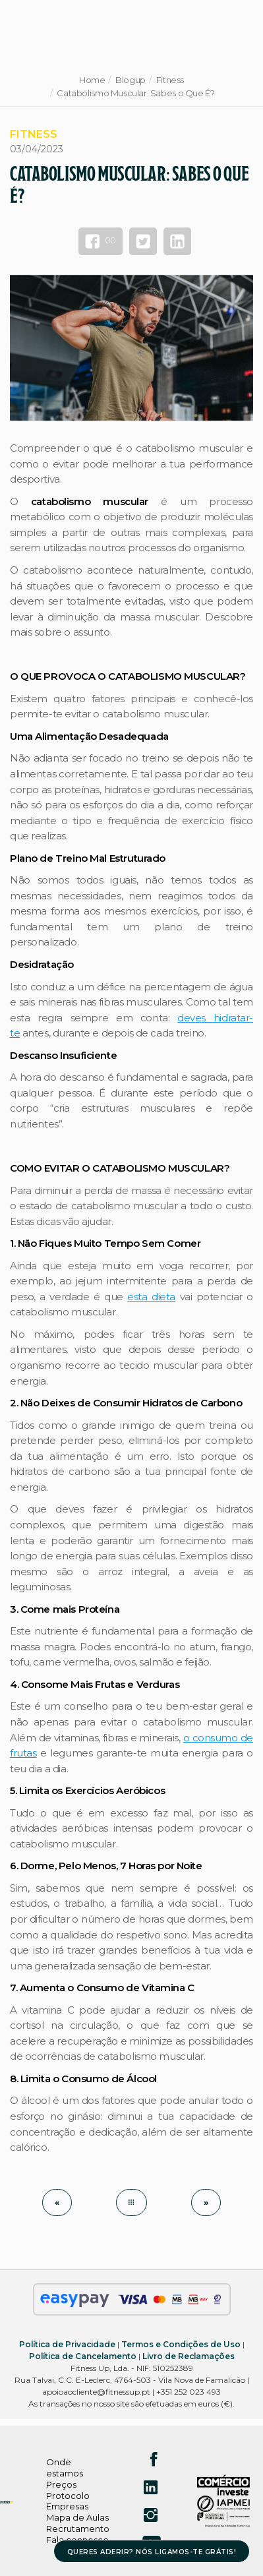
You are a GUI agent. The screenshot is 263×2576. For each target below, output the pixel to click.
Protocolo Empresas (68, 2501)
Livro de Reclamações (188, 2356)
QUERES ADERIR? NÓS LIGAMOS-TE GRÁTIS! (152, 2552)
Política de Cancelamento (82, 2356)
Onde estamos (64, 2467)
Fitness (170, 80)
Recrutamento (77, 2528)
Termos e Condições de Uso (181, 2344)
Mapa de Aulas (77, 2517)
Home (92, 80)
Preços (61, 2484)
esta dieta (151, 1296)
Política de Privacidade (67, 2344)
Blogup (130, 80)
